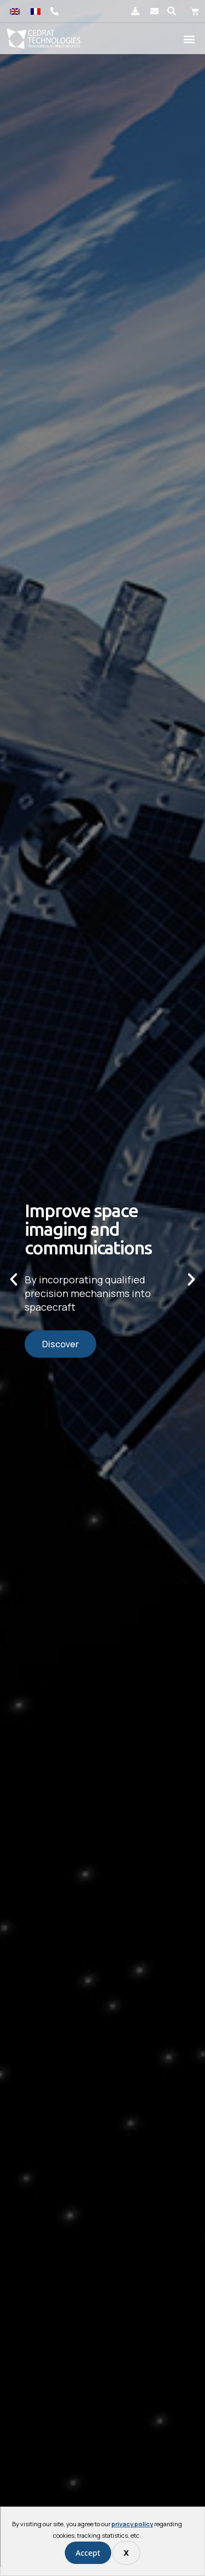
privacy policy (132, 2524)
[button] (172, 11)
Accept (87, 2553)
